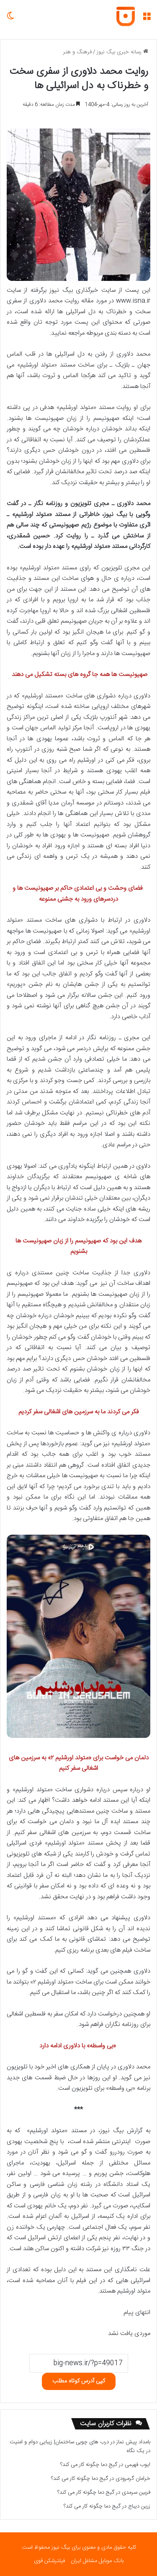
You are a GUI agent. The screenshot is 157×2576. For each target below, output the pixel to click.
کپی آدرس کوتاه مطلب (78, 2381)
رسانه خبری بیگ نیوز (122, 52)
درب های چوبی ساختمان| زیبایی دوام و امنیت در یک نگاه (80, 2446)
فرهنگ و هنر (77, 52)
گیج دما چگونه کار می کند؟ (88, 2464)
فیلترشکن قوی (49, 2561)
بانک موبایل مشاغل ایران (97, 2561)
